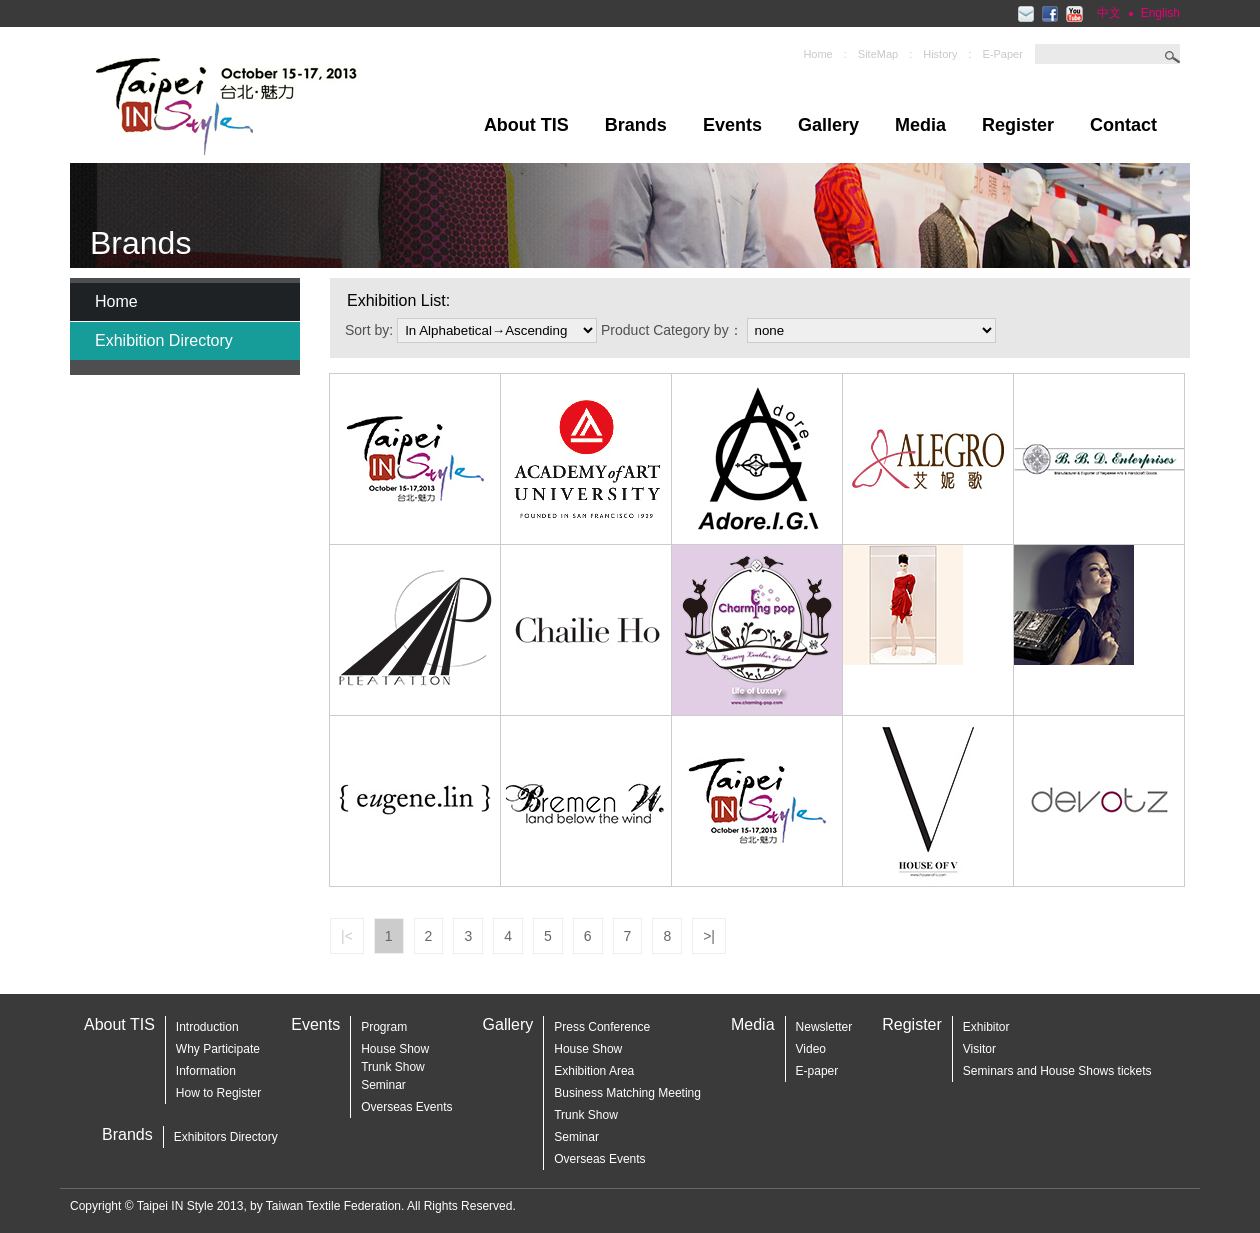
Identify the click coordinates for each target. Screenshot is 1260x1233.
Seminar (383, 1085)
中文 (1109, 13)
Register (1018, 125)
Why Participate (218, 1049)
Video (811, 1049)
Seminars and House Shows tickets (1057, 1071)
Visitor (979, 1049)
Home (817, 54)
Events (732, 125)
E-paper (817, 1071)
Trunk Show (586, 1115)
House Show (395, 1049)
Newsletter (824, 1027)
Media (920, 125)
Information (206, 1071)
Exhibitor (986, 1027)
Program (384, 1027)
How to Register (218, 1093)
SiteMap (878, 54)
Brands (636, 125)
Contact (1123, 125)
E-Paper (1003, 54)
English (1160, 13)
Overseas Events (406, 1107)
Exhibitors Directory (226, 1137)
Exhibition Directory (164, 340)
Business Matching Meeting (627, 1093)
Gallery (828, 125)
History (940, 54)
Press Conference (602, 1027)
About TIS (526, 125)
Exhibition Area (594, 1071)
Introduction (207, 1027)
